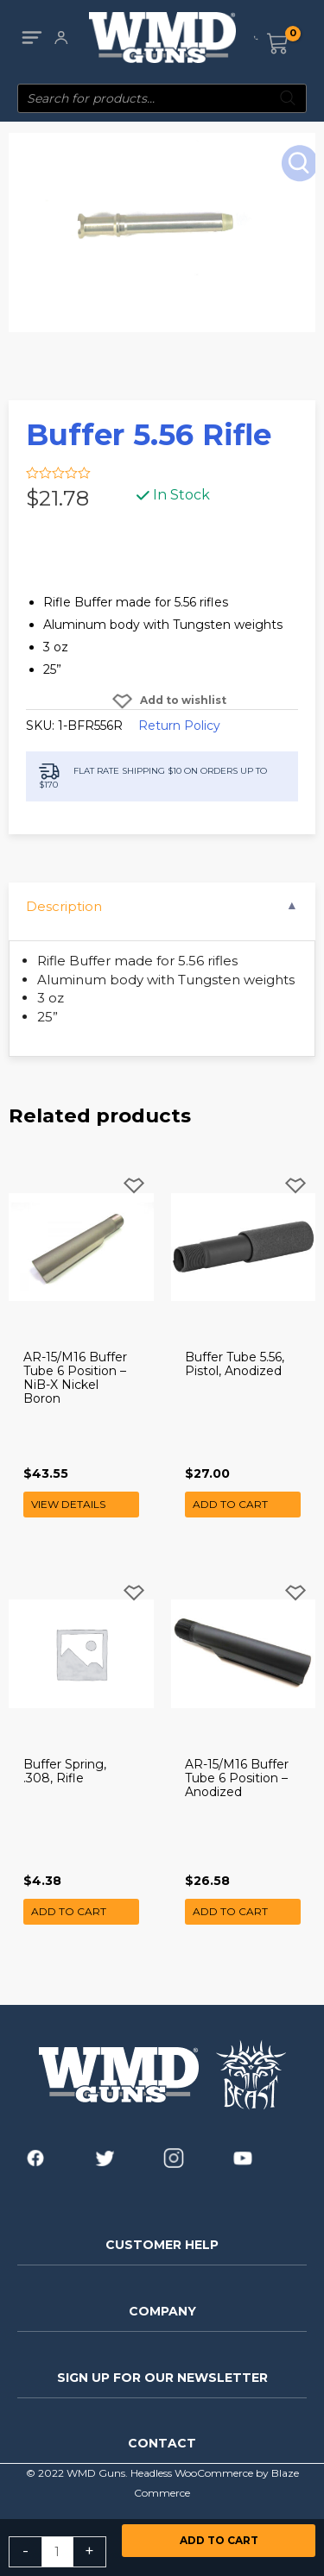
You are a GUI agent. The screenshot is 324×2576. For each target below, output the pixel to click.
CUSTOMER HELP (162, 2244)
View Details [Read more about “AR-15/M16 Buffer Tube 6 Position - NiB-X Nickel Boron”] (68, 1504)
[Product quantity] (57, 2551)
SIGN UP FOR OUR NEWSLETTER (162, 2377)
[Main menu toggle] (31, 37)
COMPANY (162, 2311)
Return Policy (179, 725)
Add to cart (219, 2540)
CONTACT (162, 2443)
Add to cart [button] (230, 1504)
